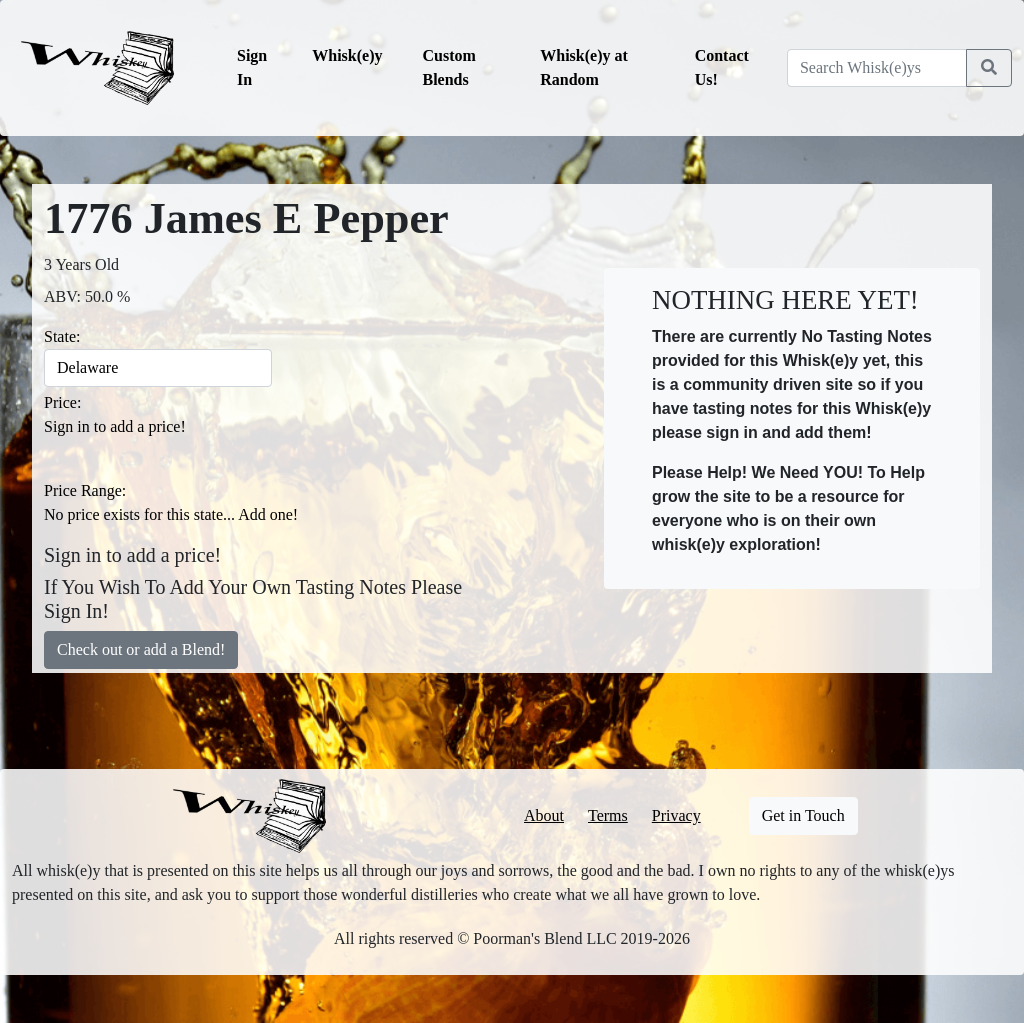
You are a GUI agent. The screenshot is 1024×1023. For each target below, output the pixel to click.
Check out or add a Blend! (141, 649)
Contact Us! (722, 67)
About (544, 815)
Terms (608, 815)
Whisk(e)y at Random (584, 67)
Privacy (676, 815)
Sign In (252, 67)
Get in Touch (803, 815)
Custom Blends (449, 67)
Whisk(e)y (347, 55)
